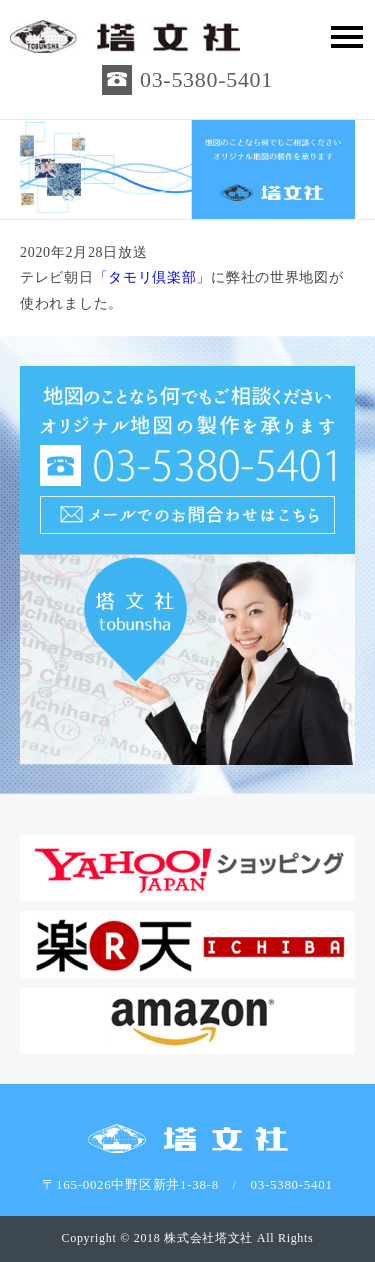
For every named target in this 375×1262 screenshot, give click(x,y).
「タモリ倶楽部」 (153, 277)
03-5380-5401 (206, 79)
